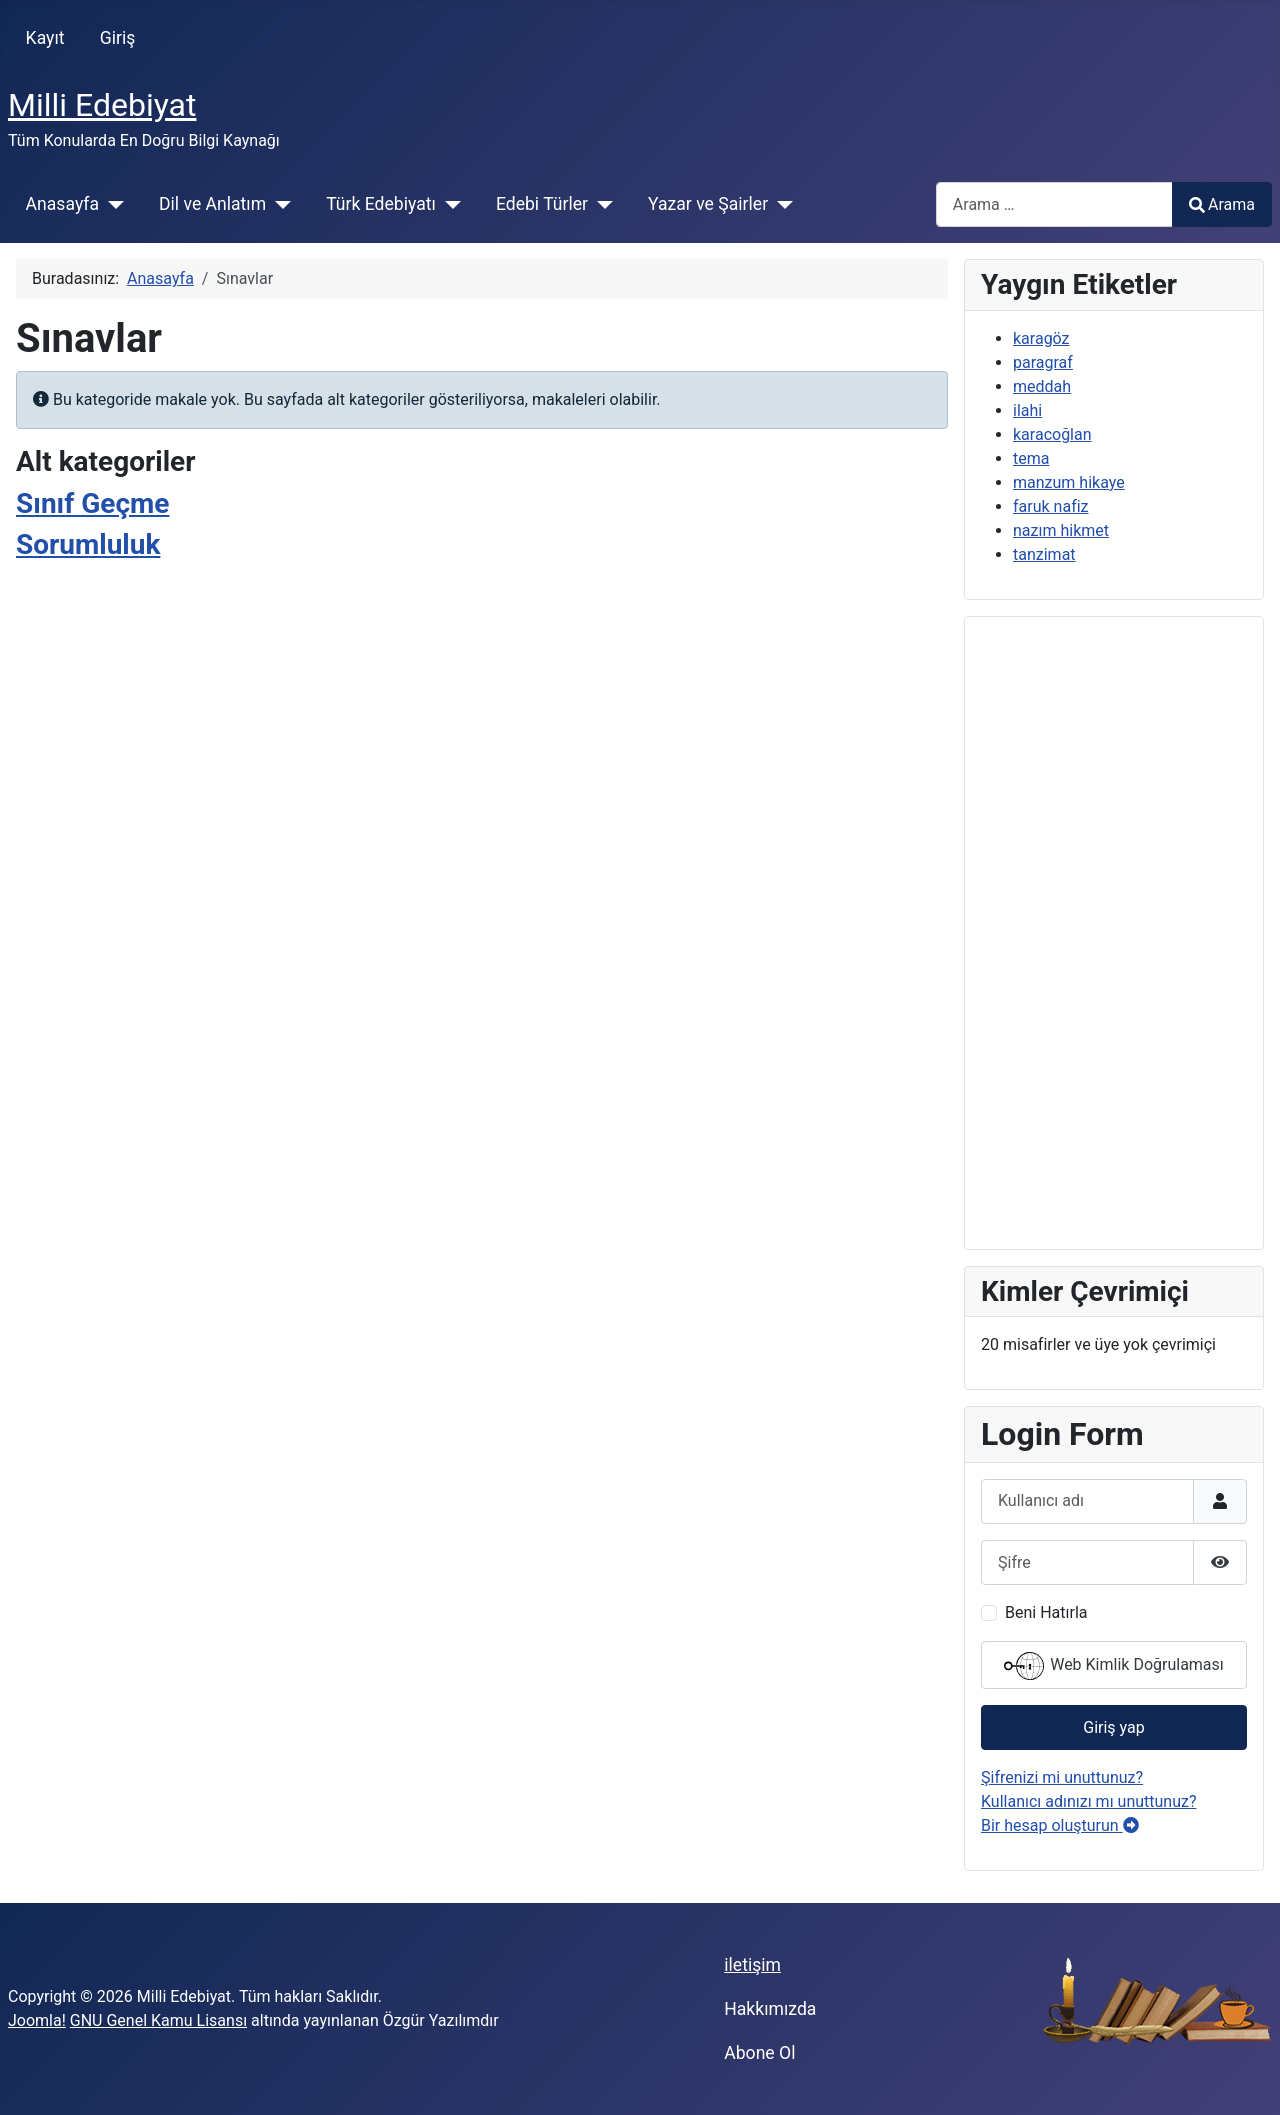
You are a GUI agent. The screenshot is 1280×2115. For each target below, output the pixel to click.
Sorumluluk (88, 544)
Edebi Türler (542, 204)
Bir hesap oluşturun (1060, 1825)
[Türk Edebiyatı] (448, 204)
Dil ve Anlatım (212, 204)
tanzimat (1044, 554)
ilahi (1027, 410)
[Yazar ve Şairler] (780, 204)
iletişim (752, 1965)
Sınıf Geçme (92, 503)
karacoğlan (1052, 434)
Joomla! (37, 2020)
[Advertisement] (1114, 933)
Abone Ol (759, 2053)
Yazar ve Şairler (708, 204)
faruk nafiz (1051, 506)
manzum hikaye (1069, 482)
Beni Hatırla (1046, 1612)
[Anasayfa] (111, 204)
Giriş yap (1113, 1727)
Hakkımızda (770, 2009)
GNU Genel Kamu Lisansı (158, 2020)
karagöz (1041, 338)
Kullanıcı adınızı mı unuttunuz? (1089, 1801)
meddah (1042, 386)
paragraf (1043, 362)
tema (1031, 458)
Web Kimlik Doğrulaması (1114, 1666)
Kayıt (45, 38)
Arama (1222, 204)
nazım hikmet (1061, 530)
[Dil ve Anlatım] (278, 204)
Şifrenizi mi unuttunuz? (1062, 1777)
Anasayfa (62, 204)
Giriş (118, 38)
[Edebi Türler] (600, 204)
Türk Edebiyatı (381, 204)
